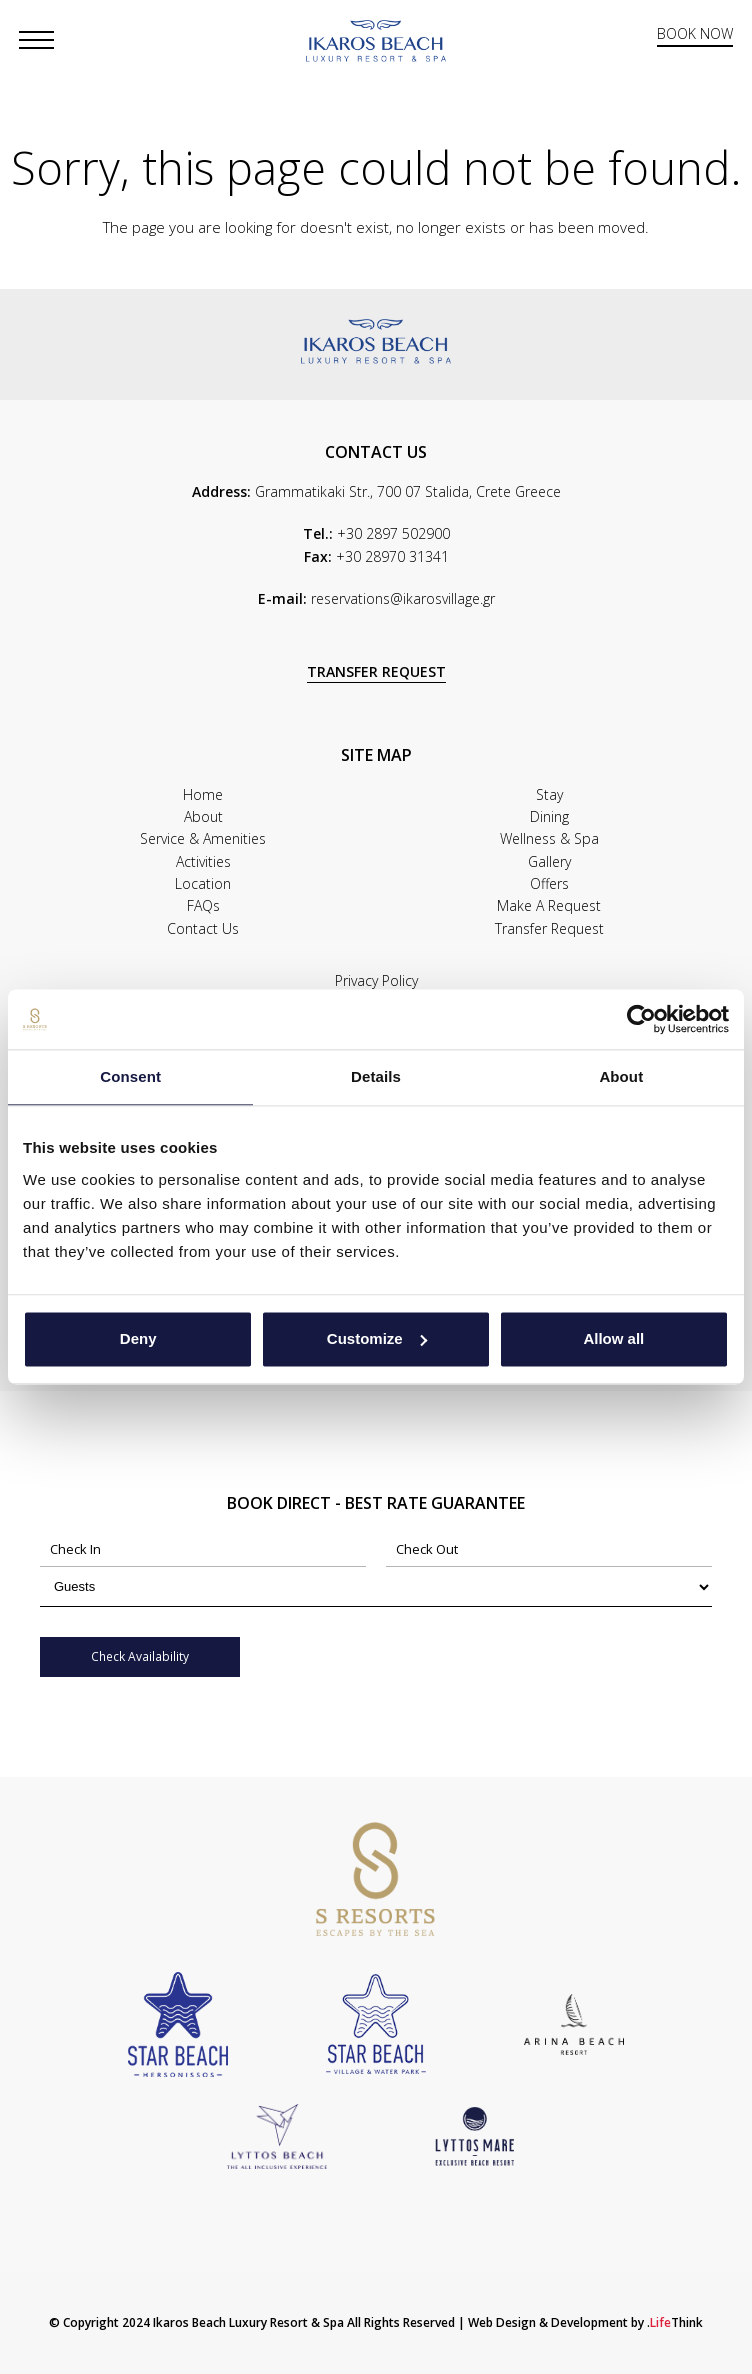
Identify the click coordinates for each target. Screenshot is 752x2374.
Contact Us (203, 928)
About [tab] (621, 1076)
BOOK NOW (695, 34)
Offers (549, 883)
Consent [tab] (130, 1076)
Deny (138, 1338)
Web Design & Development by (585, 2322)
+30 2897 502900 (393, 533)
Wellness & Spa (549, 838)
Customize (377, 1338)
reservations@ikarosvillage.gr (403, 598)
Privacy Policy (376, 980)
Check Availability (140, 1656)
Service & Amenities (203, 838)
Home (203, 794)
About (203, 816)
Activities (203, 861)
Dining (549, 816)
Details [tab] (376, 1076)
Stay (549, 794)
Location (203, 883)
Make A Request (549, 905)
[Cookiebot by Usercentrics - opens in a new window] (641, 1019)
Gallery (549, 861)
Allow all (613, 1338)
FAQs (203, 905)
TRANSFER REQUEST (376, 671)
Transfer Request (549, 928)
